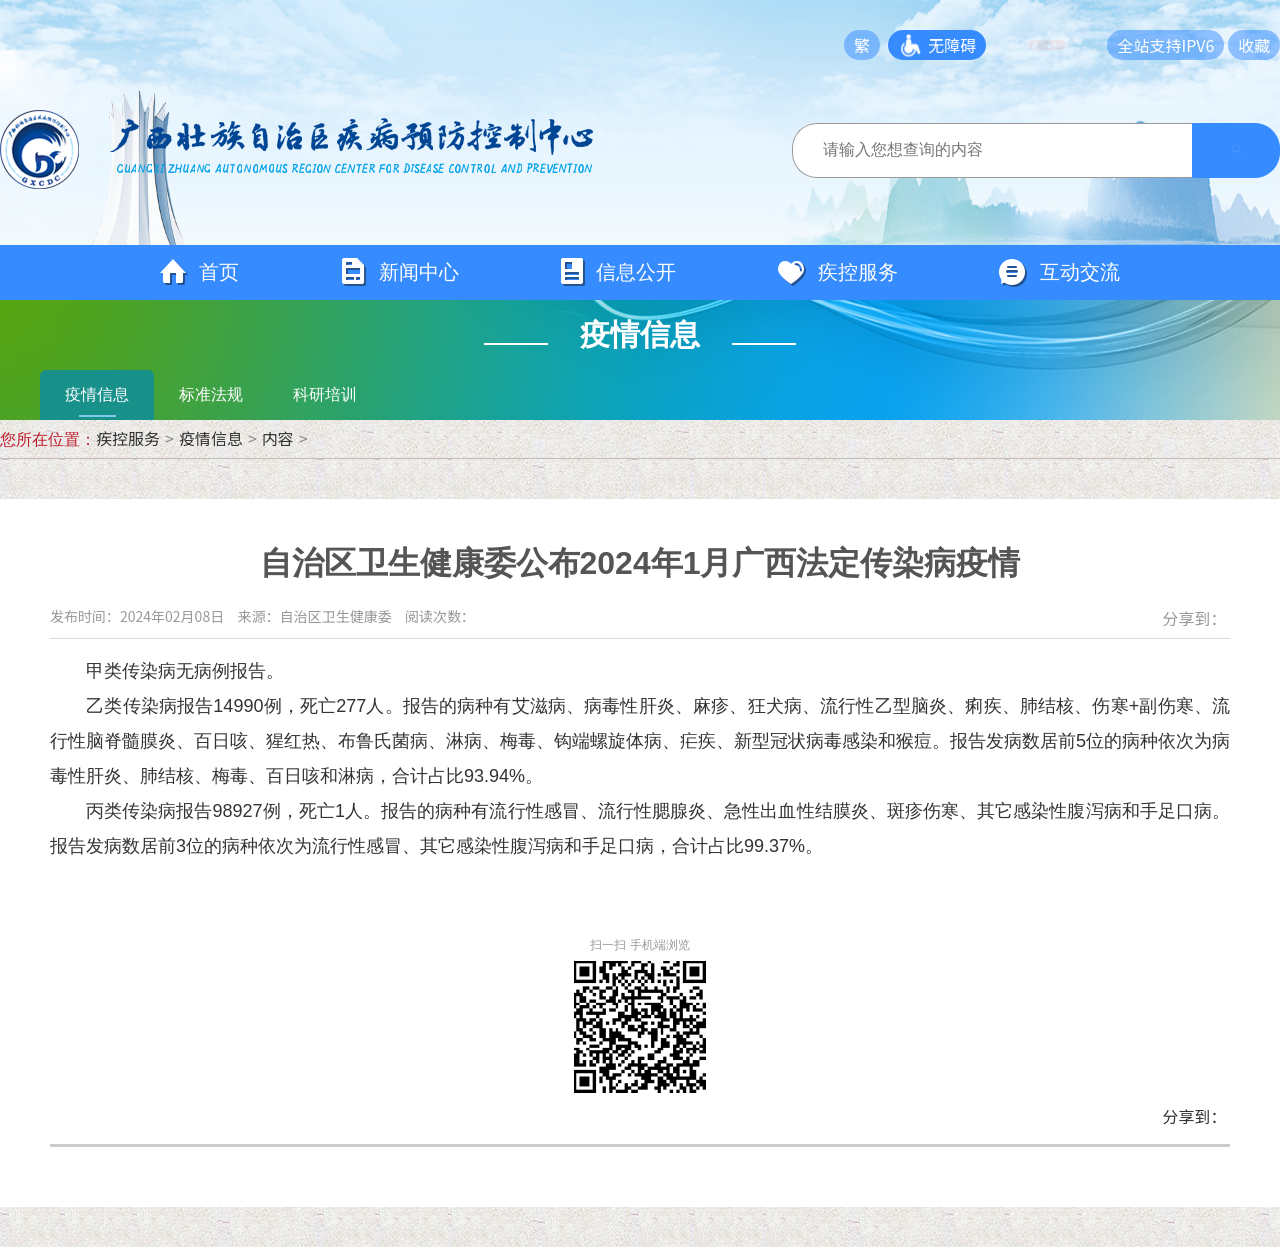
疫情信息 (97, 394)
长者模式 (1062, 45)
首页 (199, 273)
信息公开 (617, 272)
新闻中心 (399, 272)
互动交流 (1059, 273)
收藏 (1254, 45)
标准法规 (211, 394)
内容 (278, 438)
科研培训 (325, 394)
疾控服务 (837, 273)
